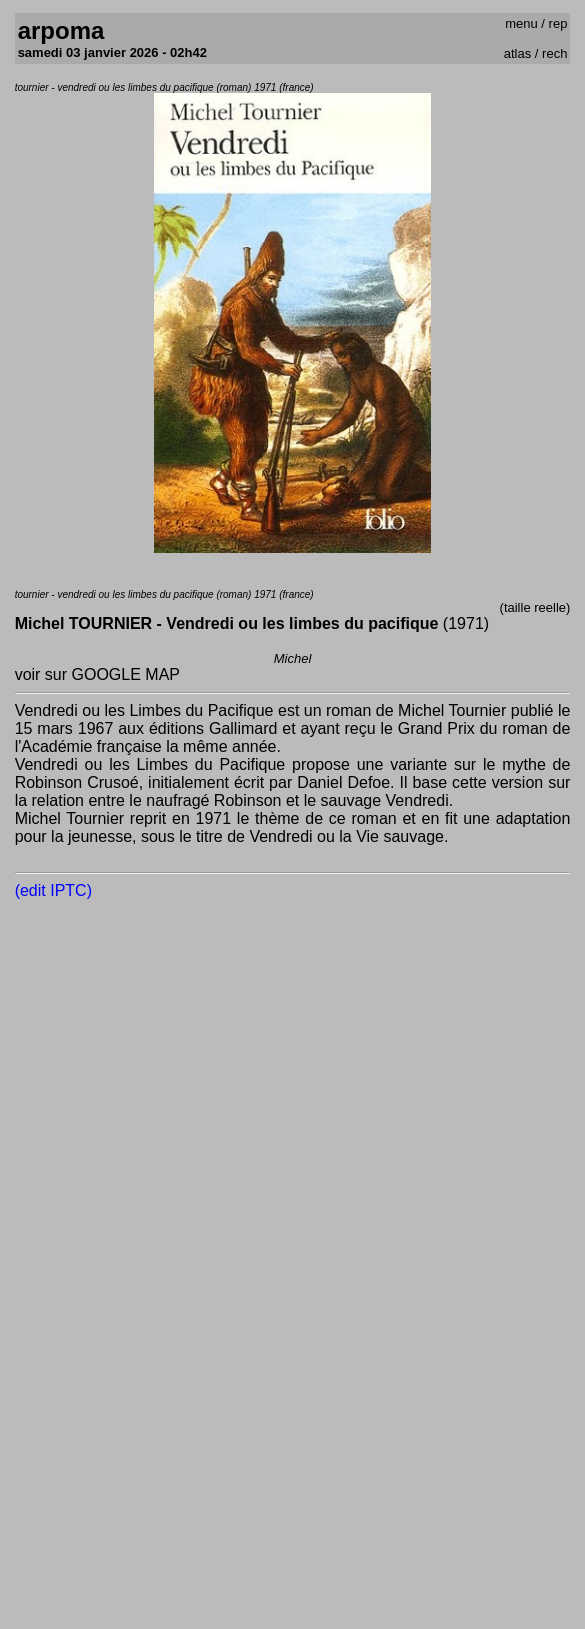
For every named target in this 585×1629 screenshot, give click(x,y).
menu (521, 23)
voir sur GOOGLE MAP (97, 674)
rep (558, 23)
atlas (517, 53)
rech (554, 53)
